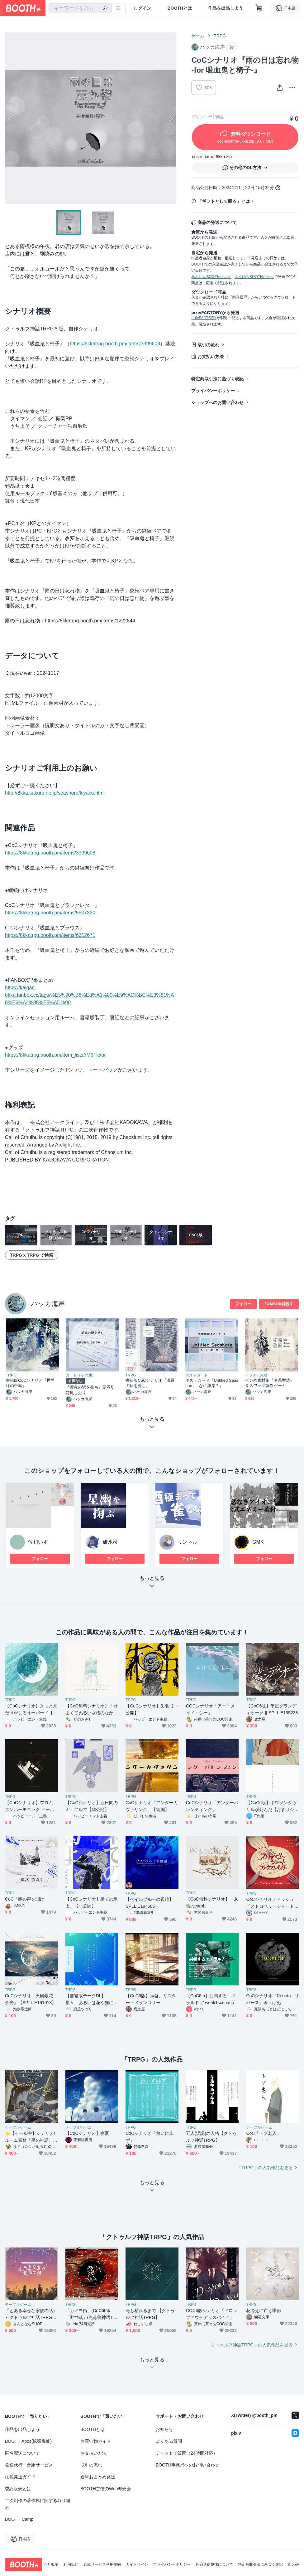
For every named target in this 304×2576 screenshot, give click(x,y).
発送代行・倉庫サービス (29, 2464)
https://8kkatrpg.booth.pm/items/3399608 (115, 343)
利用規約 (71, 2564)
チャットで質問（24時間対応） (186, 2453)
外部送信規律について (214, 2564)
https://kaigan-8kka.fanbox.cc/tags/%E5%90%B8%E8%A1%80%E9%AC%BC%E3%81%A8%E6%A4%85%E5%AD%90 (89, 995)
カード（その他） (81, 1375)
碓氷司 (110, 1542)
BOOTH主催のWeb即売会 (105, 2488)
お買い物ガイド (95, 2441)
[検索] (105, 8)
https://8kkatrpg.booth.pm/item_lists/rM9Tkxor (55, 1055)
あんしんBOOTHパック (211, 277)
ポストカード (196, 1375)
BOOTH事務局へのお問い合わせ (187, 2464)
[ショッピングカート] (259, 8)
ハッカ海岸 (48, 1303)
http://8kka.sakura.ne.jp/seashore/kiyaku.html (55, 793)
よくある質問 (169, 2441)
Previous (10, 118)
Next (171, 118)
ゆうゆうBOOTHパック (254, 277)
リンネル (187, 1542)
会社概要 (51, 2564)
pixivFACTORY (203, 318)
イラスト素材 (256, 1375)
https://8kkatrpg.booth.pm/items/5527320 (50, 912)
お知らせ (164, 2429)
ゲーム (197, 35)
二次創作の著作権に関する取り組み (37, 2504)
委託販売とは (18, 2488)
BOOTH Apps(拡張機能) (28, 2441)
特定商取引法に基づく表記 (217, 378)
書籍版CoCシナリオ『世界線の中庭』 (30, 1383)
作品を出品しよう (225, 8)
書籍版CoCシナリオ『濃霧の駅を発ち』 (150, 1383)
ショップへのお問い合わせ (217, 402)
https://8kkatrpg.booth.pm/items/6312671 (50, 935)
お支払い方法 (210, 356)
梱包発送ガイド (20, 2476)
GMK (258, 1542)
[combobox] (80, 8)
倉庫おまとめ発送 (97, 2476)
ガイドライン (137, 2564)
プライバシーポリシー (213, 390)
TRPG (220, 35)
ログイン (142, 8)
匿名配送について (22, 2453)
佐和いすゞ (40, 1542)
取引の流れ (208, 344)
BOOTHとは (179, 8)
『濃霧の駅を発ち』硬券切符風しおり (90, 1390)
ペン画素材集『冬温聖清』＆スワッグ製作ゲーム (269, 1383)
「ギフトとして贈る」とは (223, 201)
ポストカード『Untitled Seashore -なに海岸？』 (211, 1383)
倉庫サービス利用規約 (102, 2564)
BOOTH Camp (19, 2519)
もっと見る (152, 1584)
